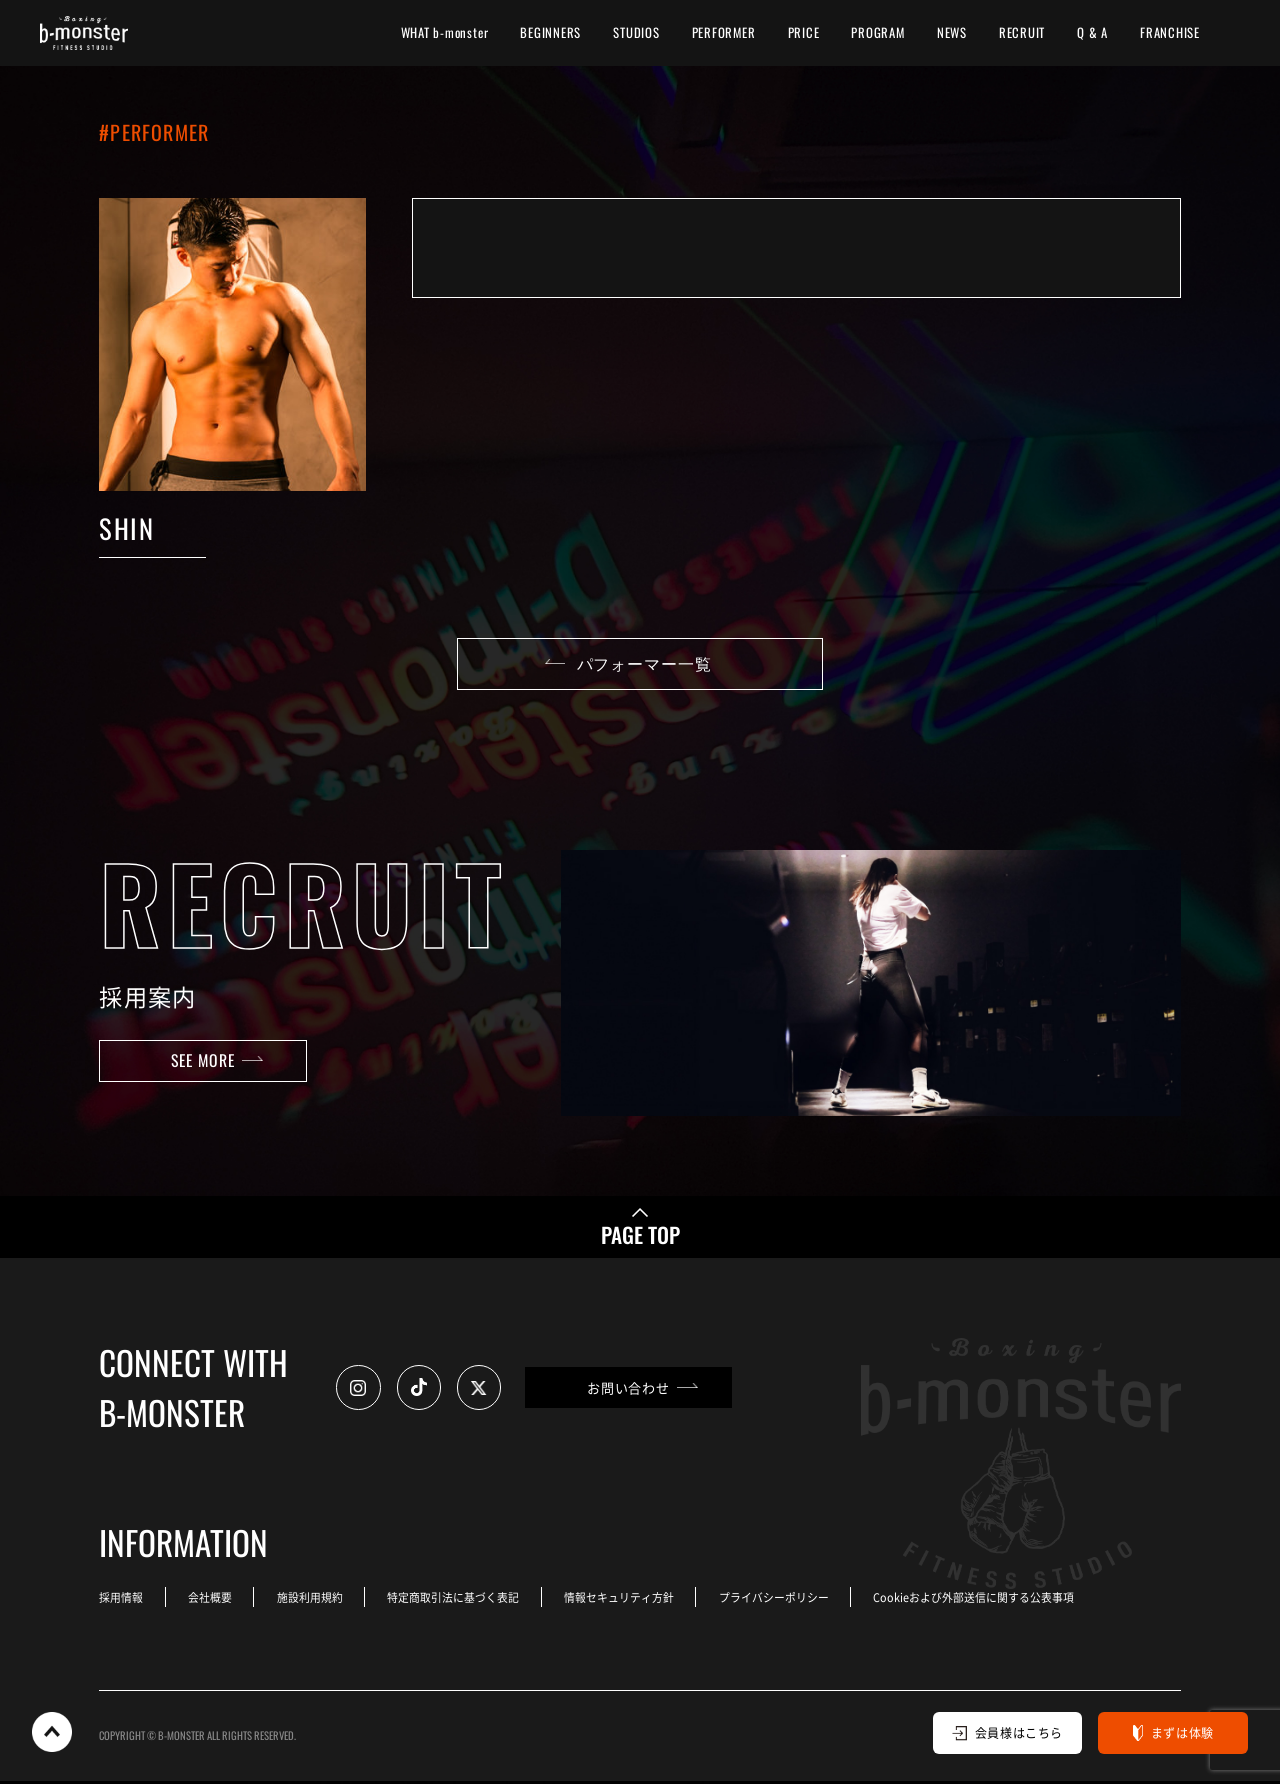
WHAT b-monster (445, 32)
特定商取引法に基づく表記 (463, 1600)
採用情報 (121, 1600)
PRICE (804, 32)
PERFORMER (724, 32)
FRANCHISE (1170, 32)
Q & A (1092, 32)
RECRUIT (1022, 32)
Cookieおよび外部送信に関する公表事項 (992, 1600)
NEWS (952, 32)
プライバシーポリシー (790, 1600)
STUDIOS (636, 32)
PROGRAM (877, 32)
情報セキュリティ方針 (632, 1600)
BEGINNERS (550, 32)
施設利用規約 (316, 1600)
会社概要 (213, 1600)
